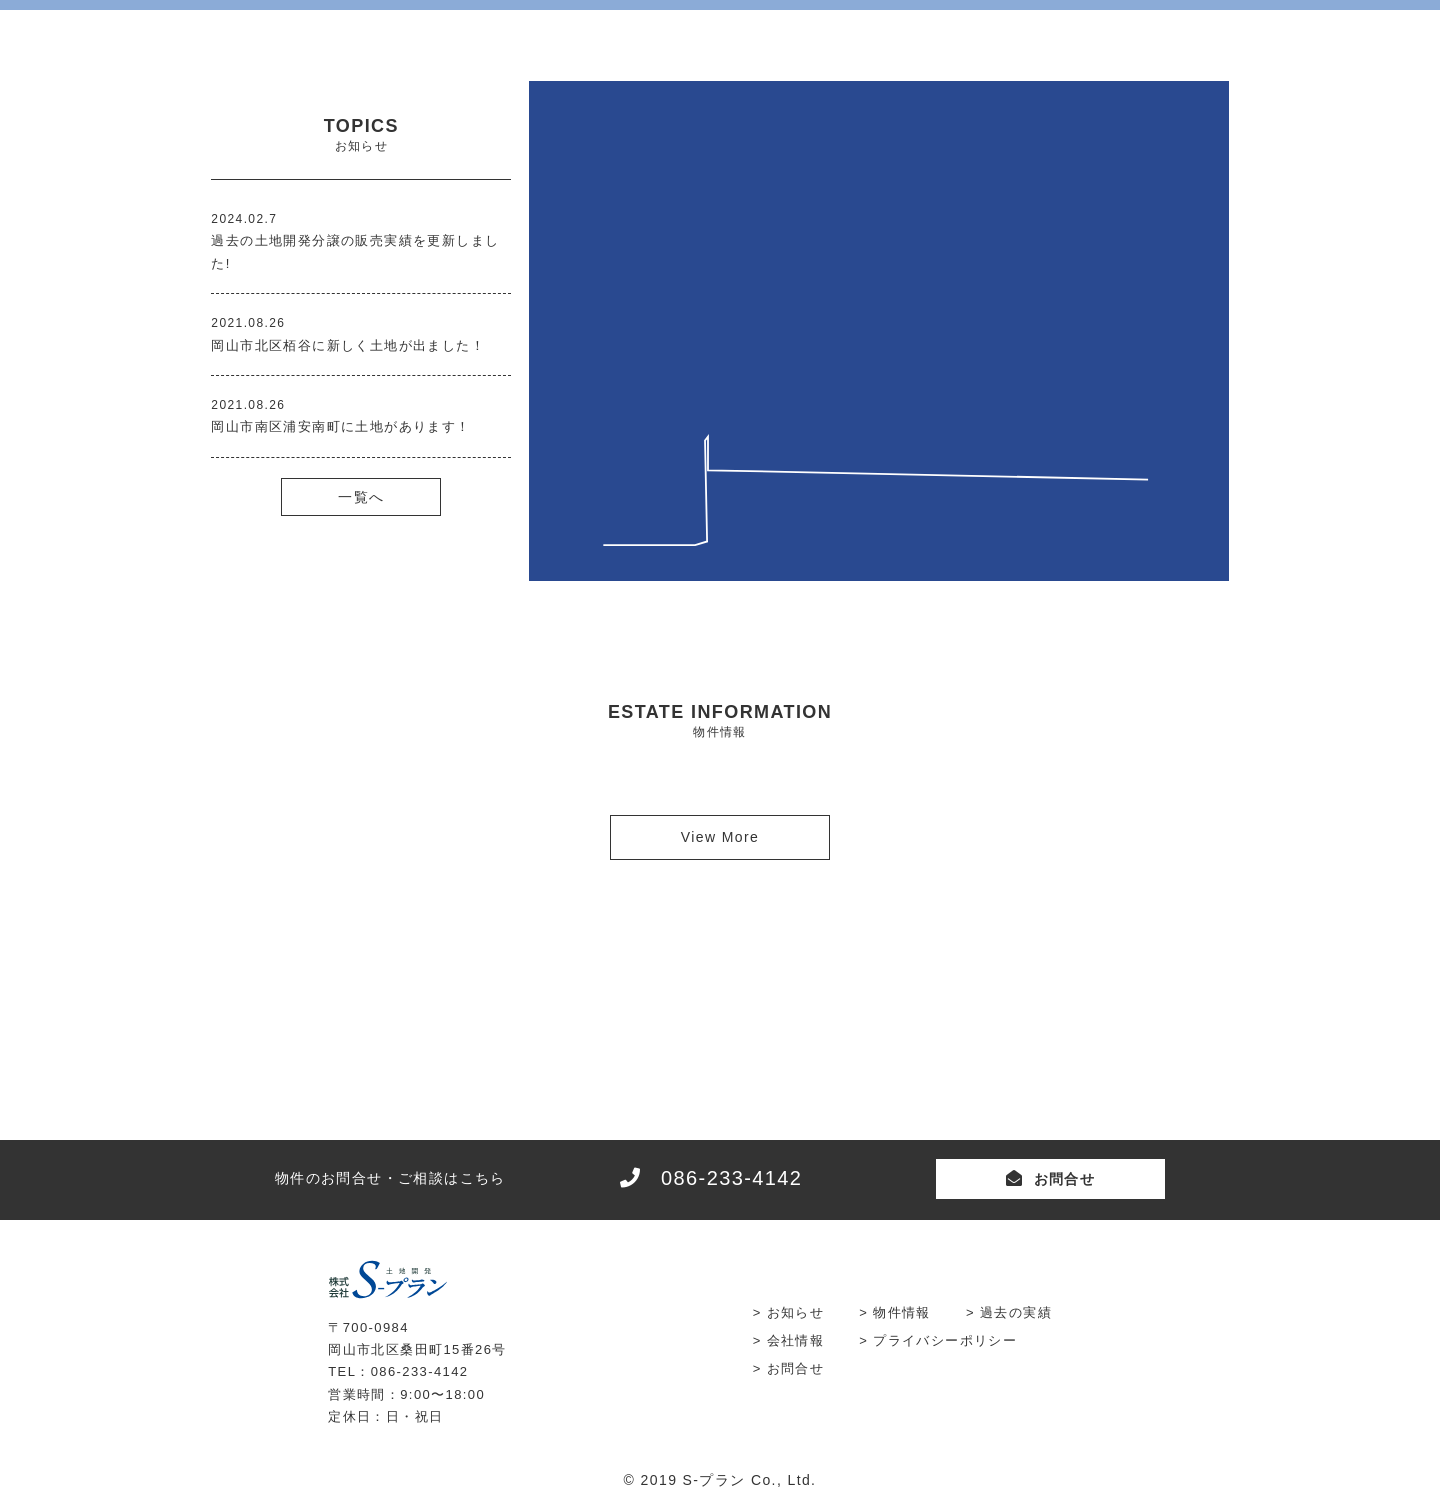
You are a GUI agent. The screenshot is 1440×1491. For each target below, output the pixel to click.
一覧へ (361, 497)
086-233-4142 (731, 1178)
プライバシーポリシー (945, 1340)
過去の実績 (1016, 1312)
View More (720, 837)
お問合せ (1065, 1179)
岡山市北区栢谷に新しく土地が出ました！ (348, 345)
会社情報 (796, 1340)
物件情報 (902, 1312)
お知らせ (796, 1312)
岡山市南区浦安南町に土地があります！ (340, 426)
